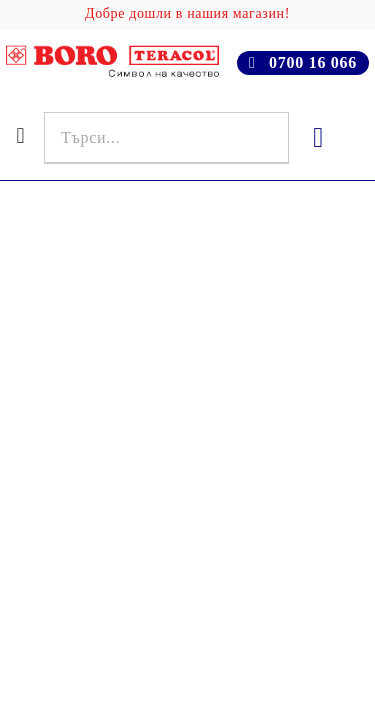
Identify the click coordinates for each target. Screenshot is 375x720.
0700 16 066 (313, 62)
